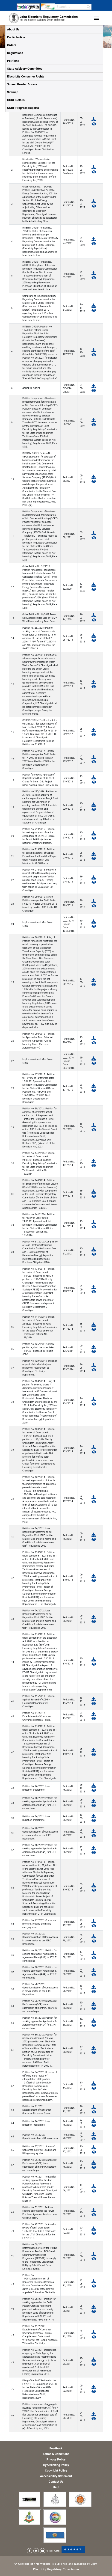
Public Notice (16, 37)
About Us (13, 29)
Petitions (13, 60)
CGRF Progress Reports (23, 108)
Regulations (15, 53)
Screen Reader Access (22, 84)
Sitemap (12, 92)
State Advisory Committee (24, 68)
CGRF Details (16, 100)
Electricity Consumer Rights (25, 76)
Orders (11, 45)
